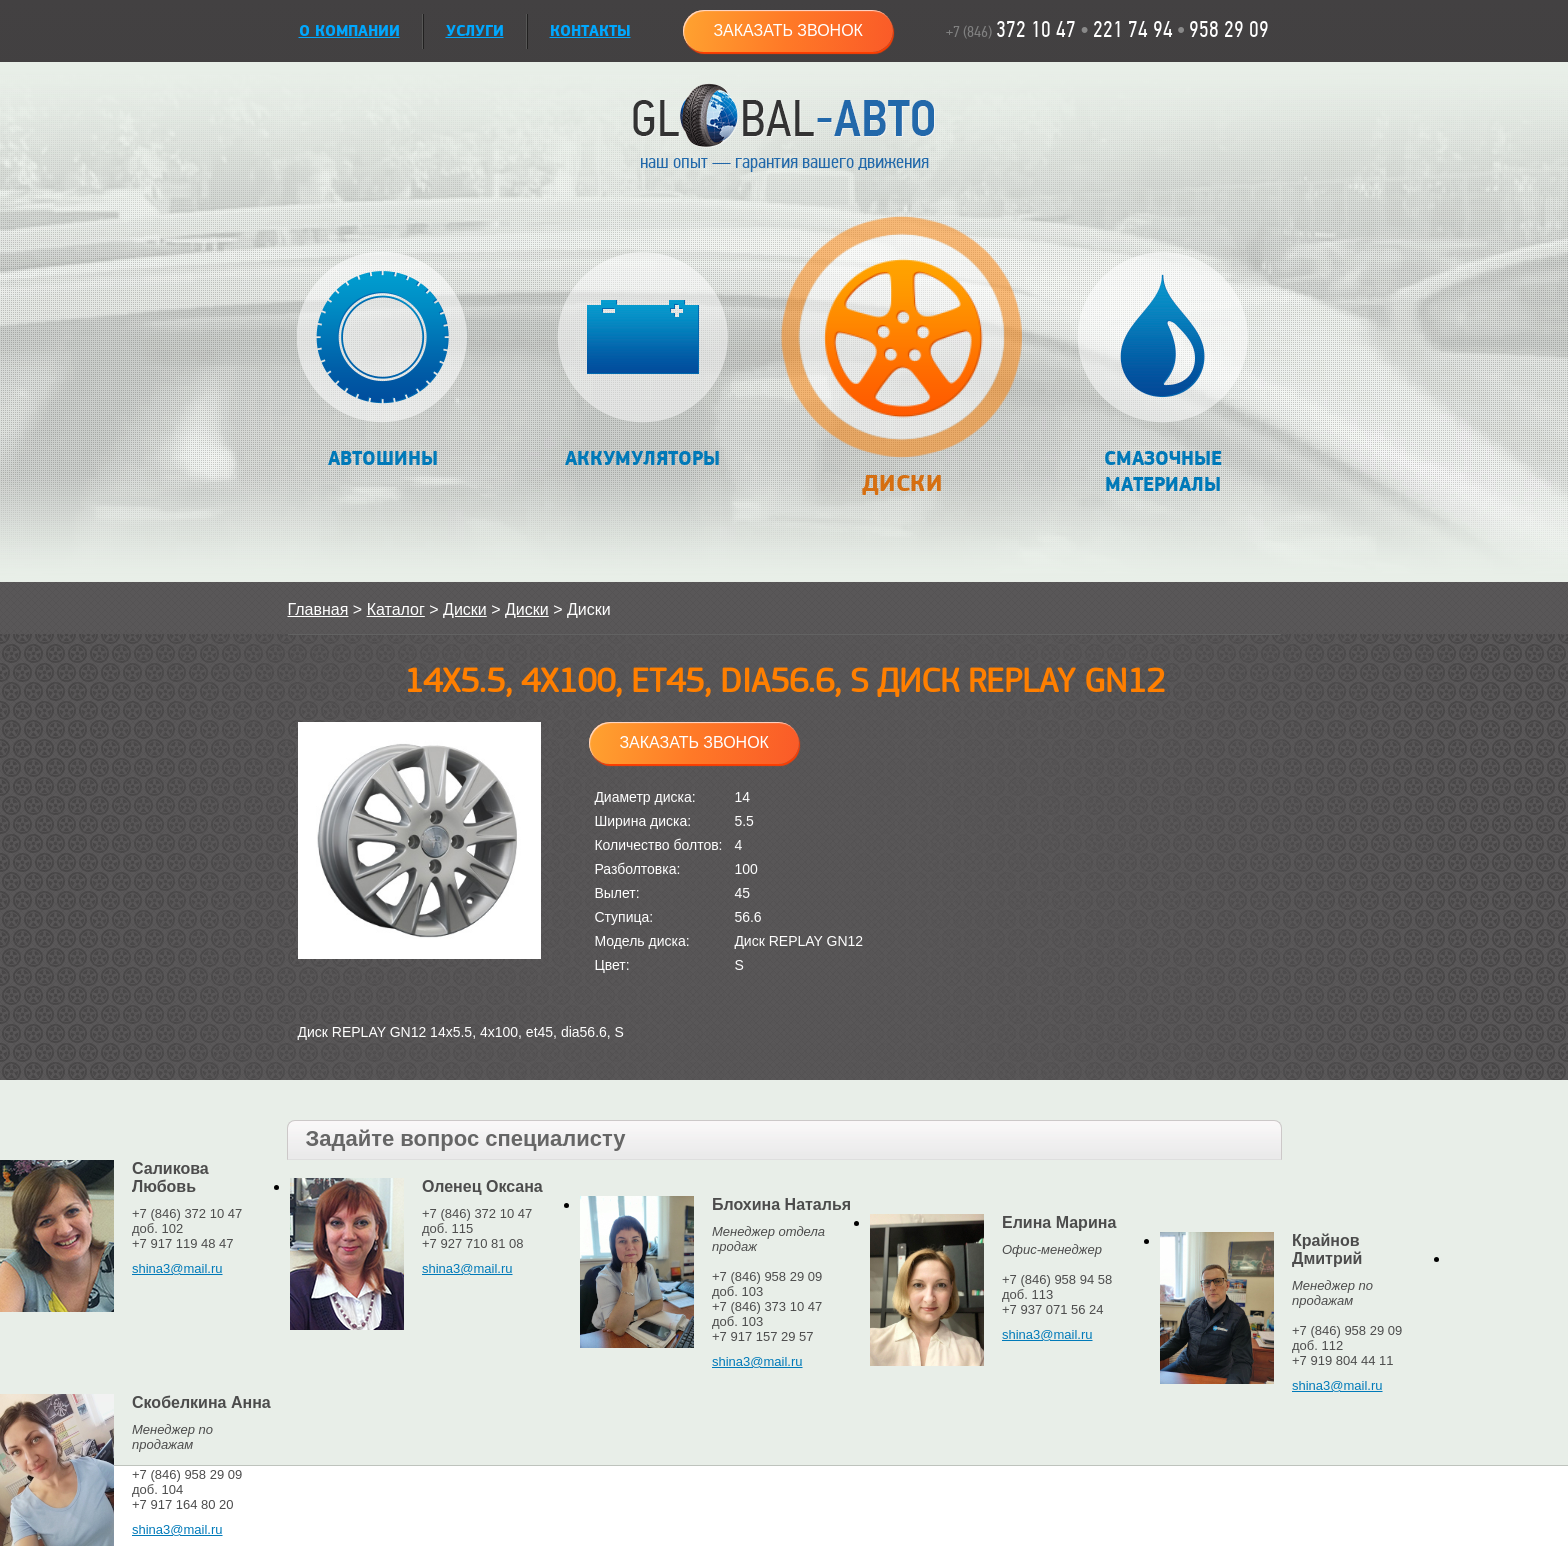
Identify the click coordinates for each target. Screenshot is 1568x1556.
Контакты (590, 31)
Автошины (382, 361)
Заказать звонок (788, 30)
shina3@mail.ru (177, 1268)
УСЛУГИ (475, 31)
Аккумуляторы (642, 361)
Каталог (396, 609)
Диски (902, 366)
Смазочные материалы (1162, 374)
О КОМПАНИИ (349, 31)
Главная (318, 609)
